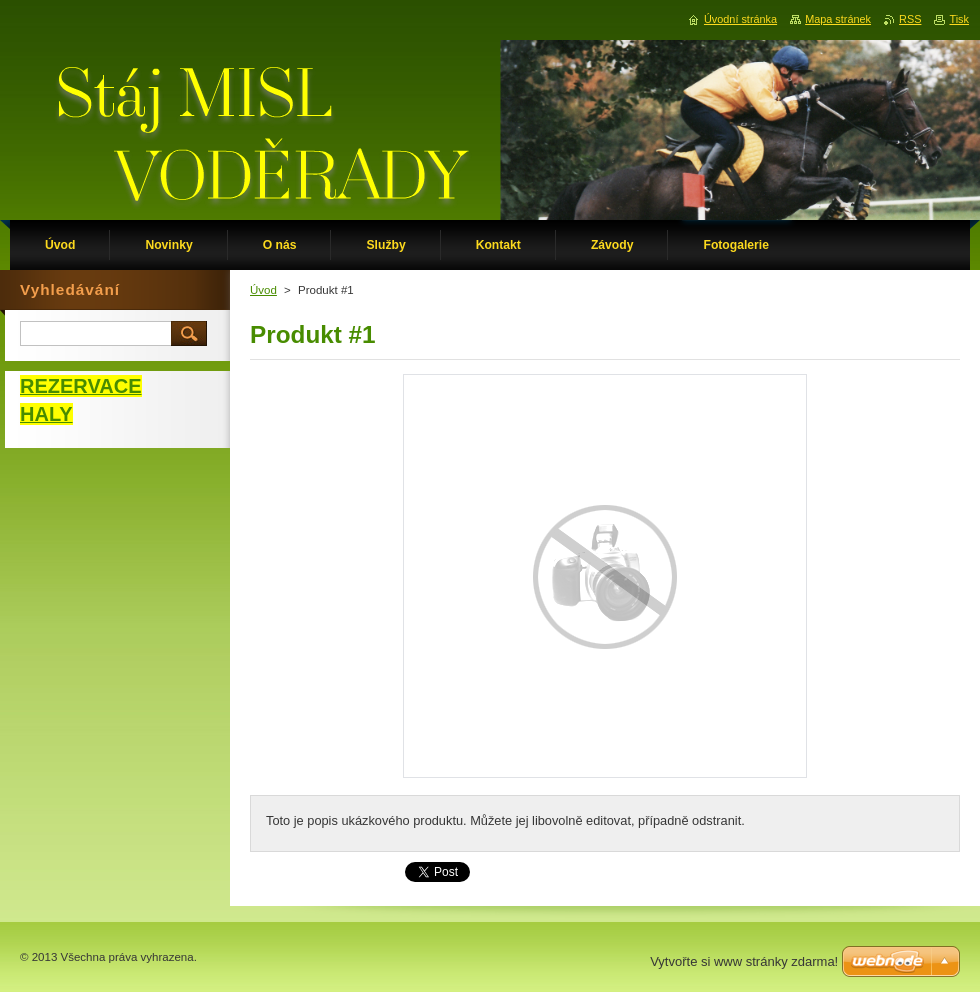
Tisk (959, 19)
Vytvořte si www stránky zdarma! (744, 961)
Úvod (263, 290)
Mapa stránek (838, 19)
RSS (910, 19)
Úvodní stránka (740, 19)
